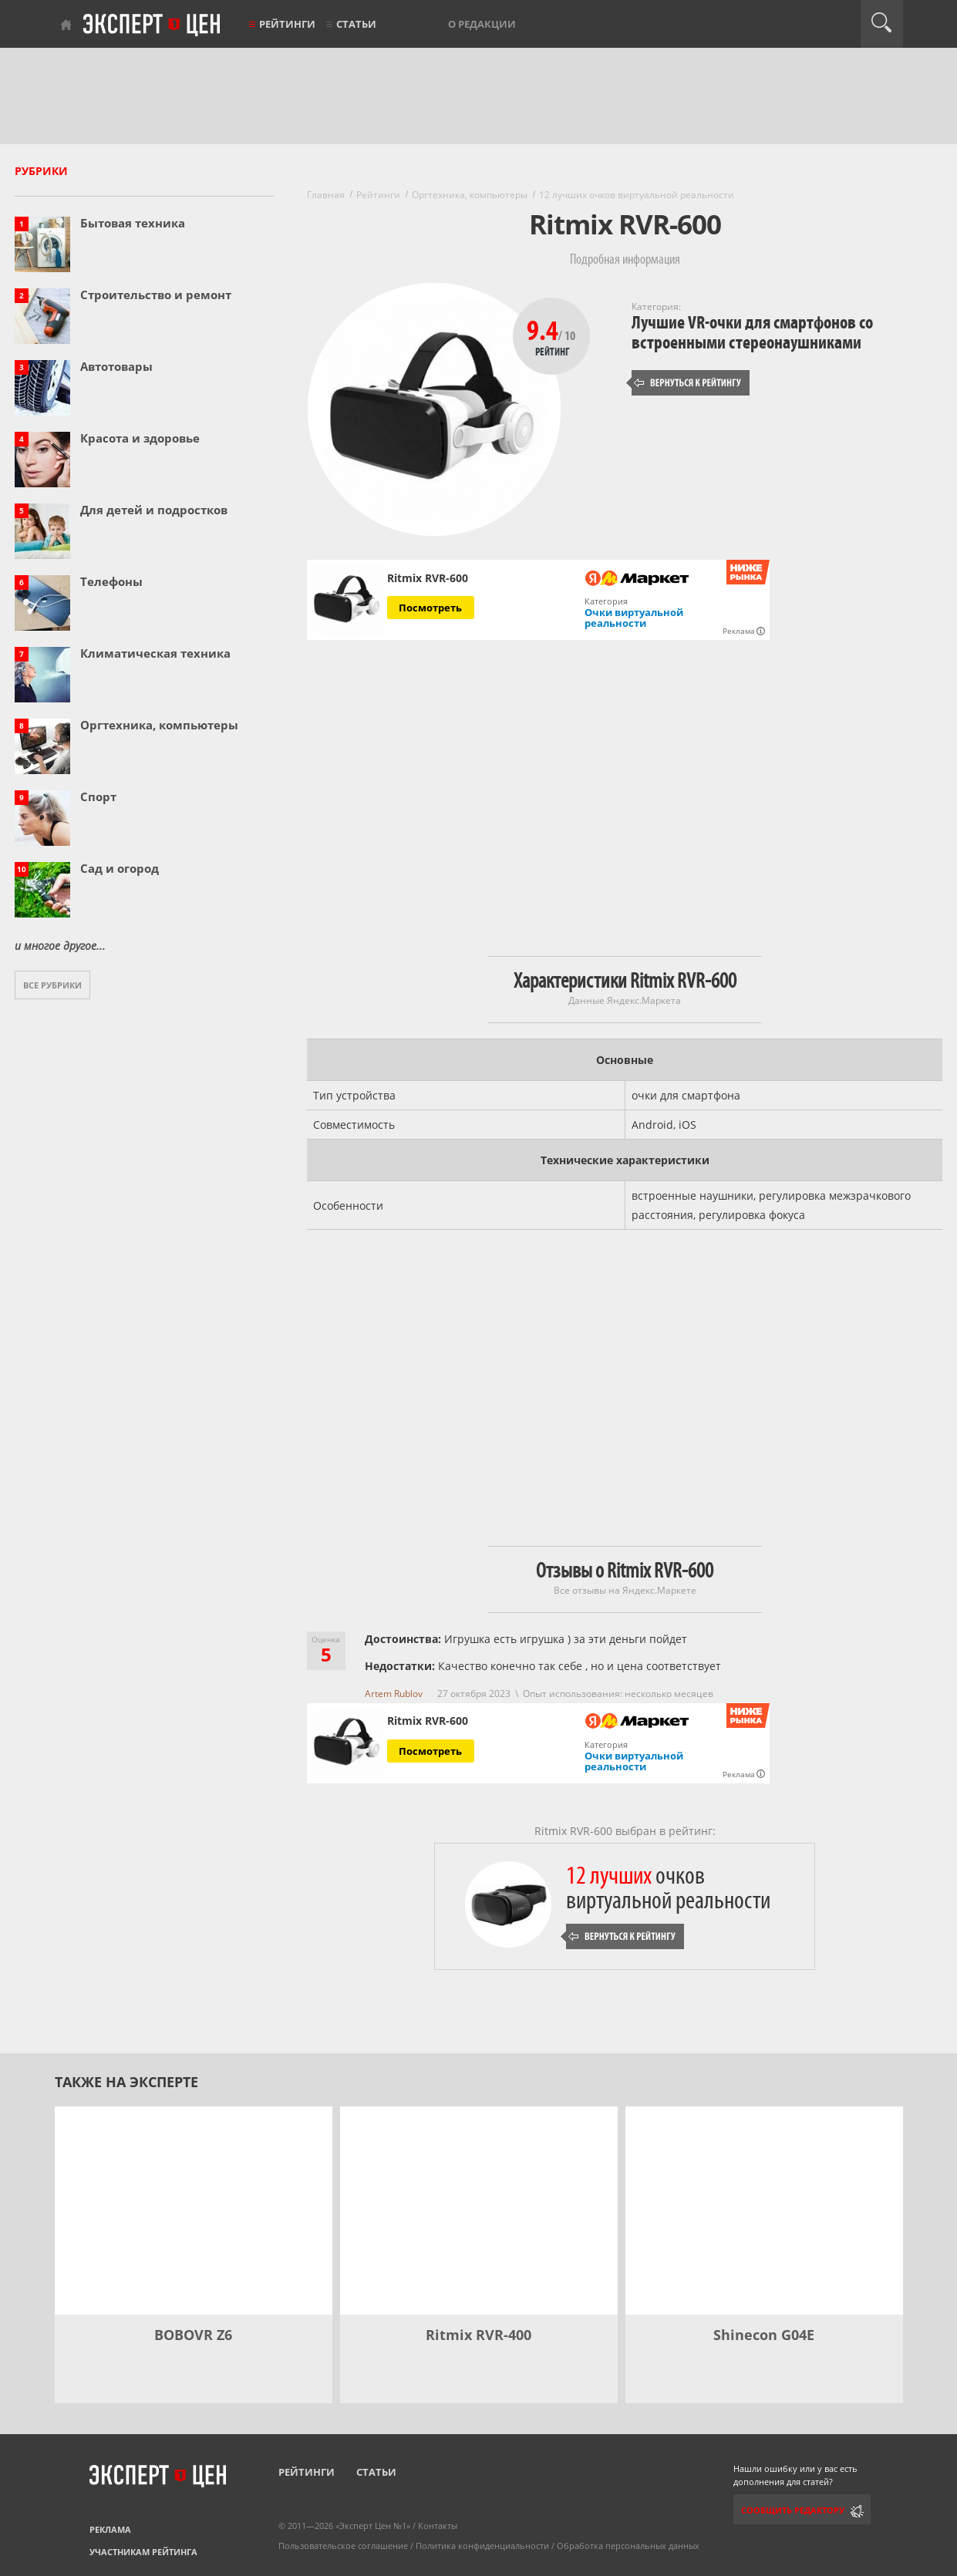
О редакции (482, 24)
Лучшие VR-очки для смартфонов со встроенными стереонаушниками (752, 333)
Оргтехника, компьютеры (159, 724)
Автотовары (116, 366)
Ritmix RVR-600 (427, 578)
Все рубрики (52, 985)
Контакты (437, 2525)
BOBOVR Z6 (193, 2334)
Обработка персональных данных (628, 2545)
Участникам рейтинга (143, 2551)
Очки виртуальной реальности (634, 617)
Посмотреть (430, 608)
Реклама (110, 2529)
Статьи (356, 24)
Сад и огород (119, 868)
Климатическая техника (155, 653)
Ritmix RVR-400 (478, 2334)
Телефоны (111, 581)
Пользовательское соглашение (343, 2545)
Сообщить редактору (792, 2510)
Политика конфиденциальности (482, 2545)
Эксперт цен (152, 25)
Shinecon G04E (763, 2334)
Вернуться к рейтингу (688, 383)
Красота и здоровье (140, 438)
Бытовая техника (132, 223)
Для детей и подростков (153, 509)
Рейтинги (287, 24)
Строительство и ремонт (155, 294)
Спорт (98, 796)
